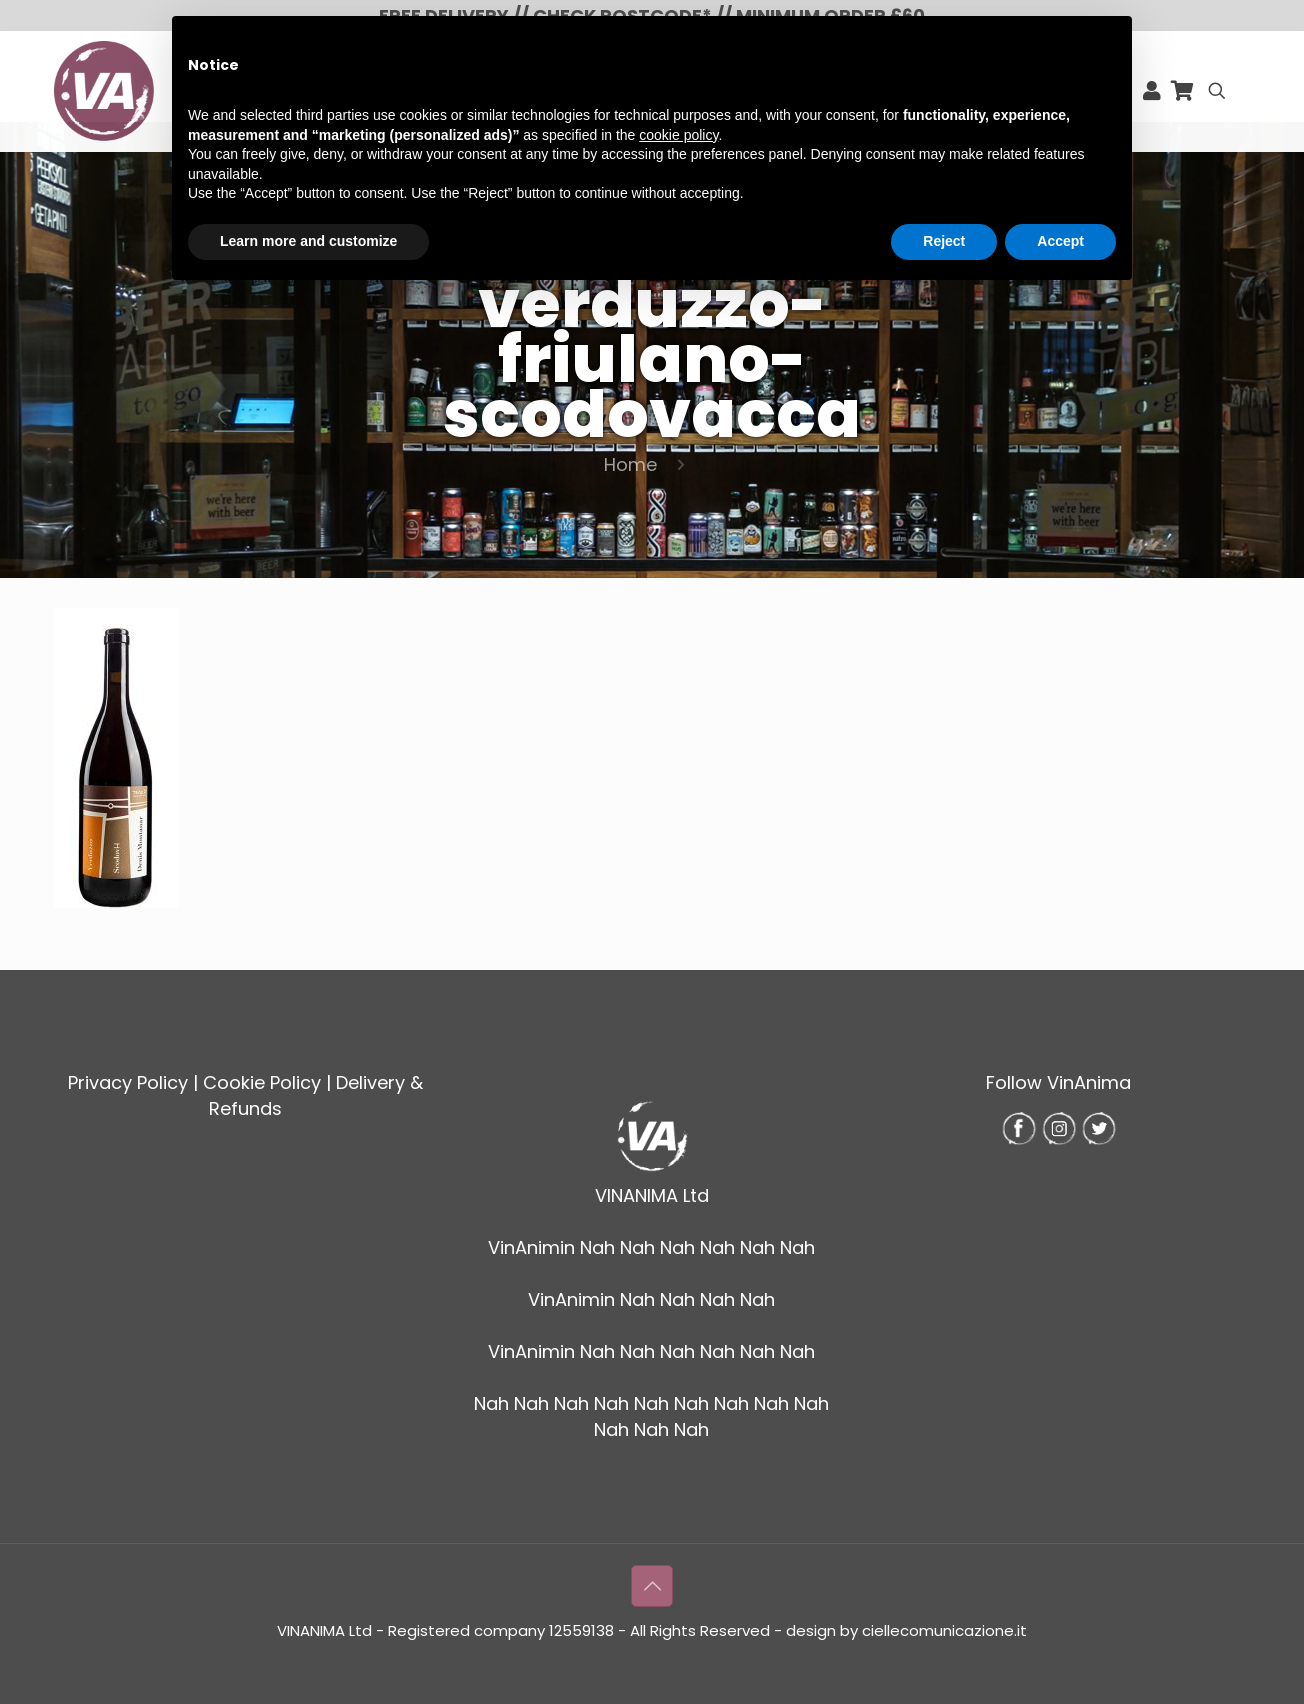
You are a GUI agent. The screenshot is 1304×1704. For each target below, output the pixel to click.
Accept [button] (1060, 241)
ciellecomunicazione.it (944, 1630)
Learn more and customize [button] (308, 241)
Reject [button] (944, 241)
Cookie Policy (262, 1082)
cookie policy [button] (678, 135)
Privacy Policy (128, 1082)
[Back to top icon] (652, 1586)
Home (630, 464)
